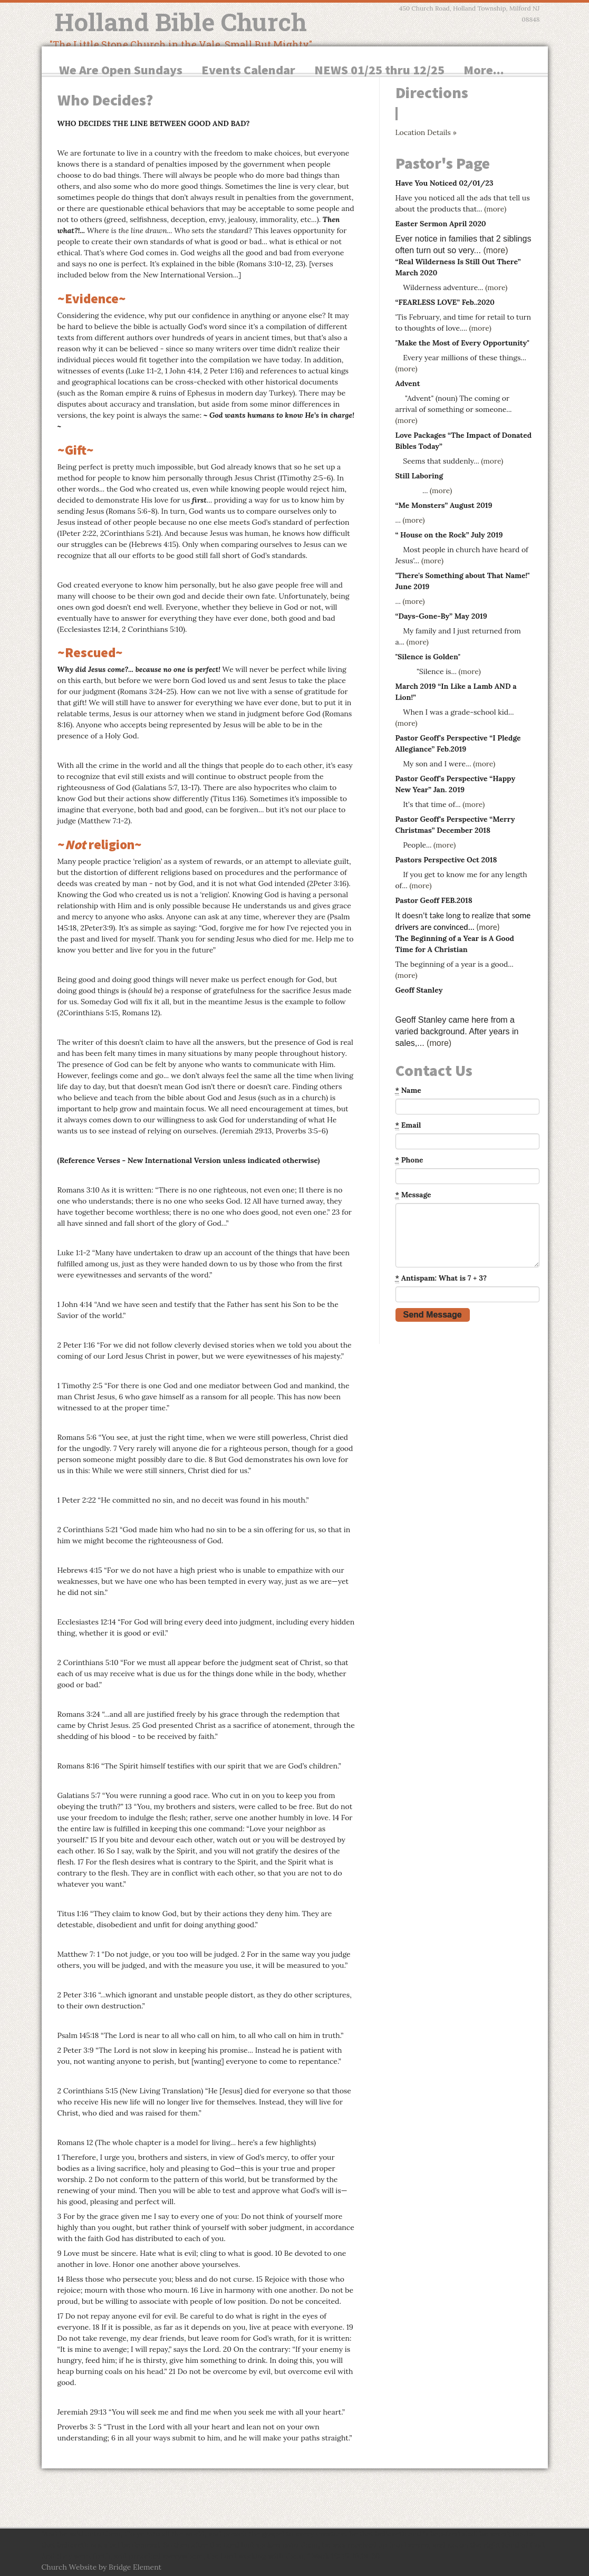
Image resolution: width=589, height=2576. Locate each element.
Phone (409, 1160)
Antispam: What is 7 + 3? (441, 1278)
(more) (495, 209)
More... (484, 70)
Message (413, 1195)
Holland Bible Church (181, 21)
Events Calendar (248, 70)
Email (408, 1125)
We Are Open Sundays (120, 70)
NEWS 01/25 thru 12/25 (379, 70)
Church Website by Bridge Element (101, 2567)
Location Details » (426, 132)
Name (408, 1090)
